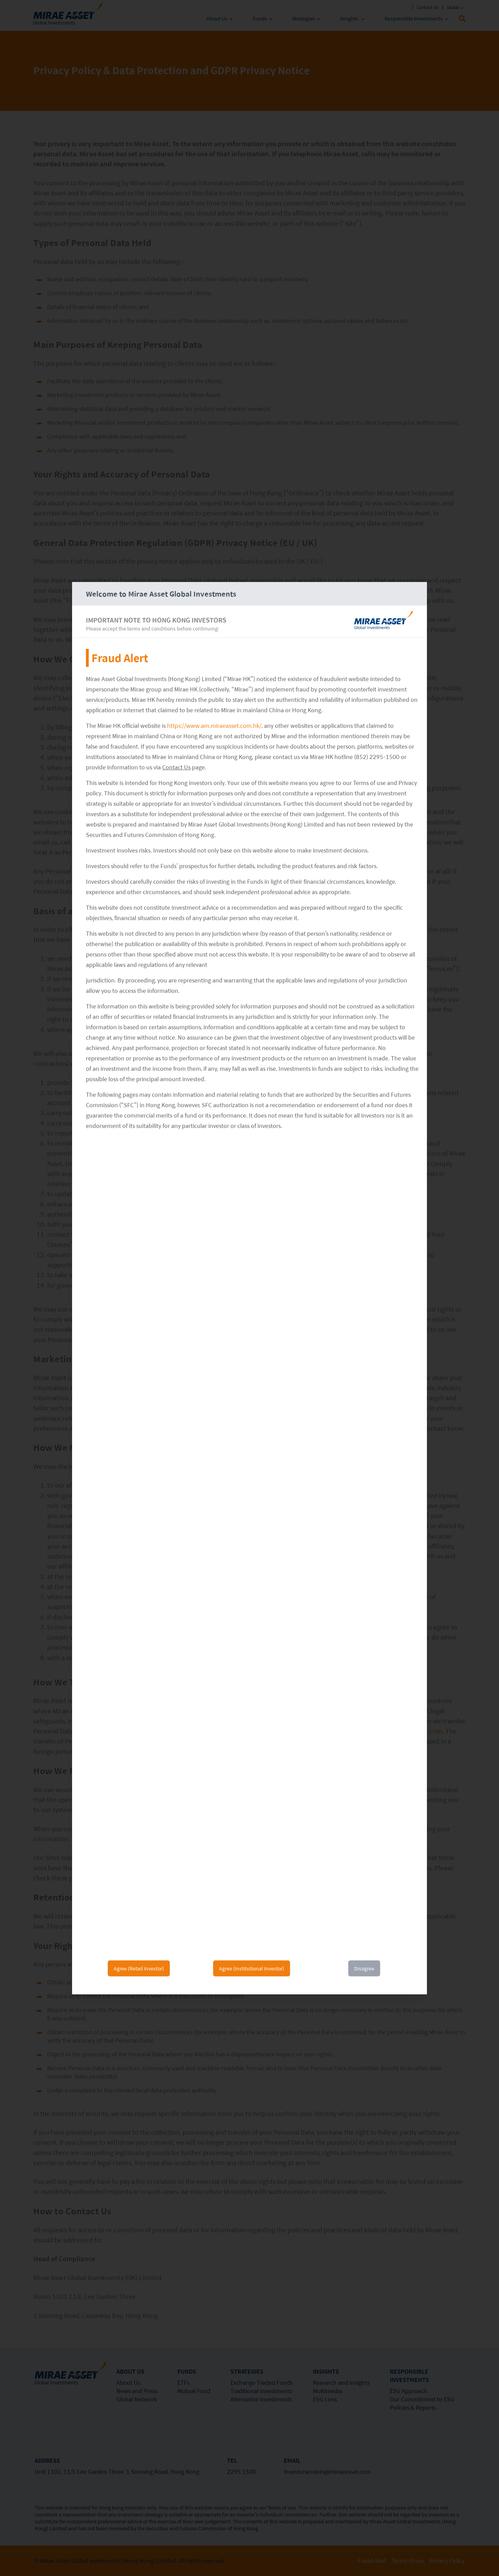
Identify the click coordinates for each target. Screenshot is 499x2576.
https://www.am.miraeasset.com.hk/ (214, 725)
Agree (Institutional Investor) (251, 1968)
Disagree (364, 1968)
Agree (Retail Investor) (139, 1968)
